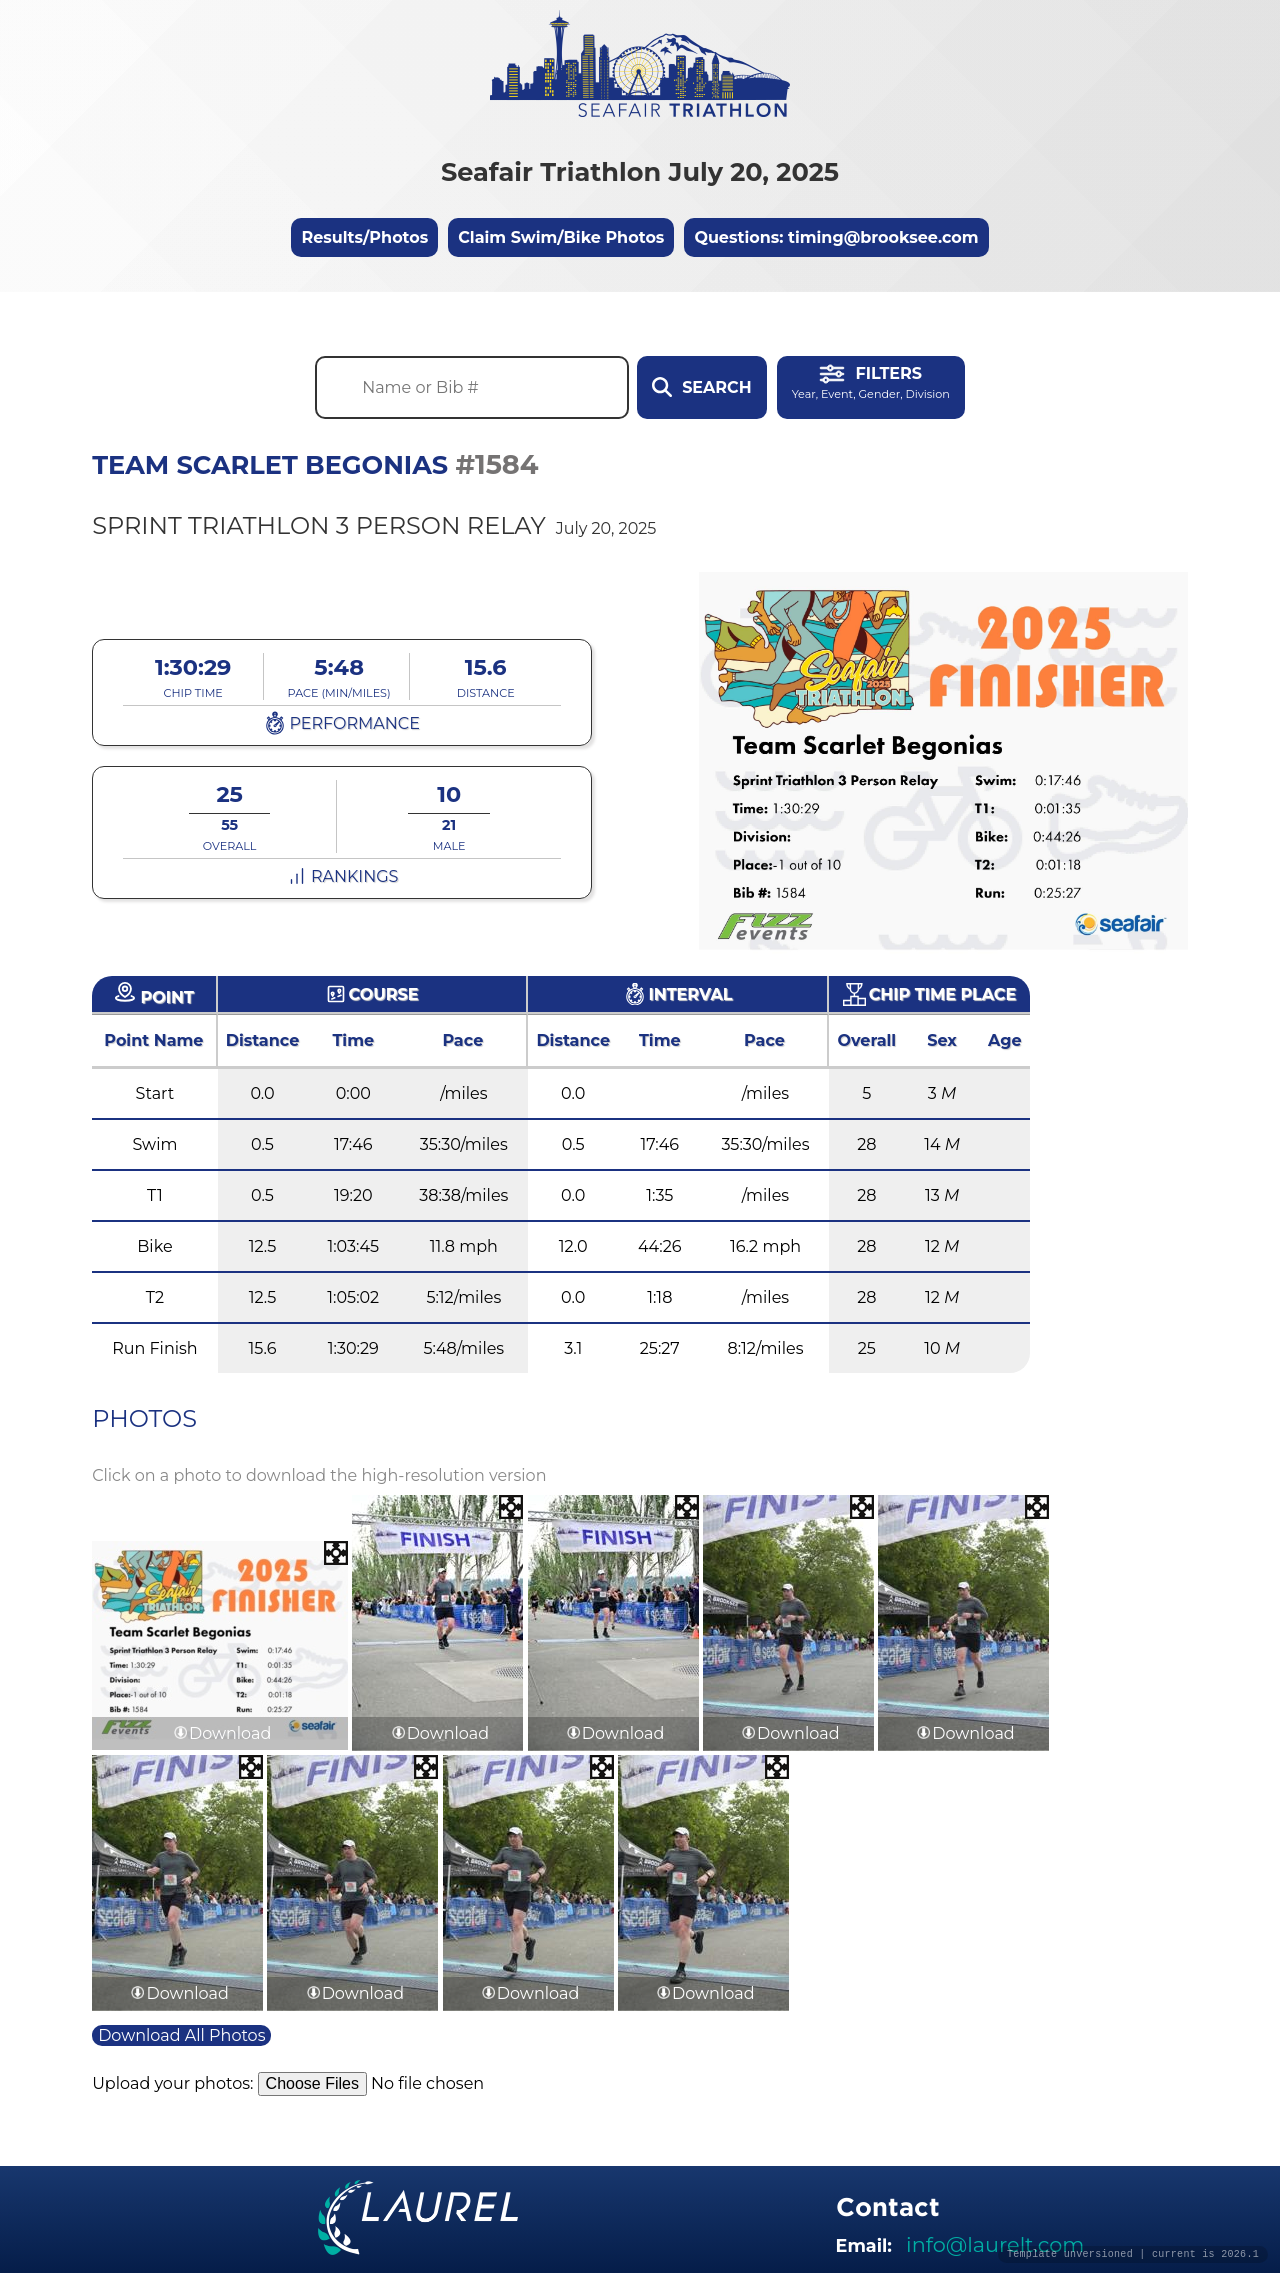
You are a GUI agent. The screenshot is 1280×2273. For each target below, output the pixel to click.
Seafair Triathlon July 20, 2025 (640, 171)
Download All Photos (181, 2035)
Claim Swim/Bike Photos (561, 237)
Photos (144, 1418)
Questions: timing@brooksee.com (836, 237)
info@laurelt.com (995, 2244)
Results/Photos (364, 237)
